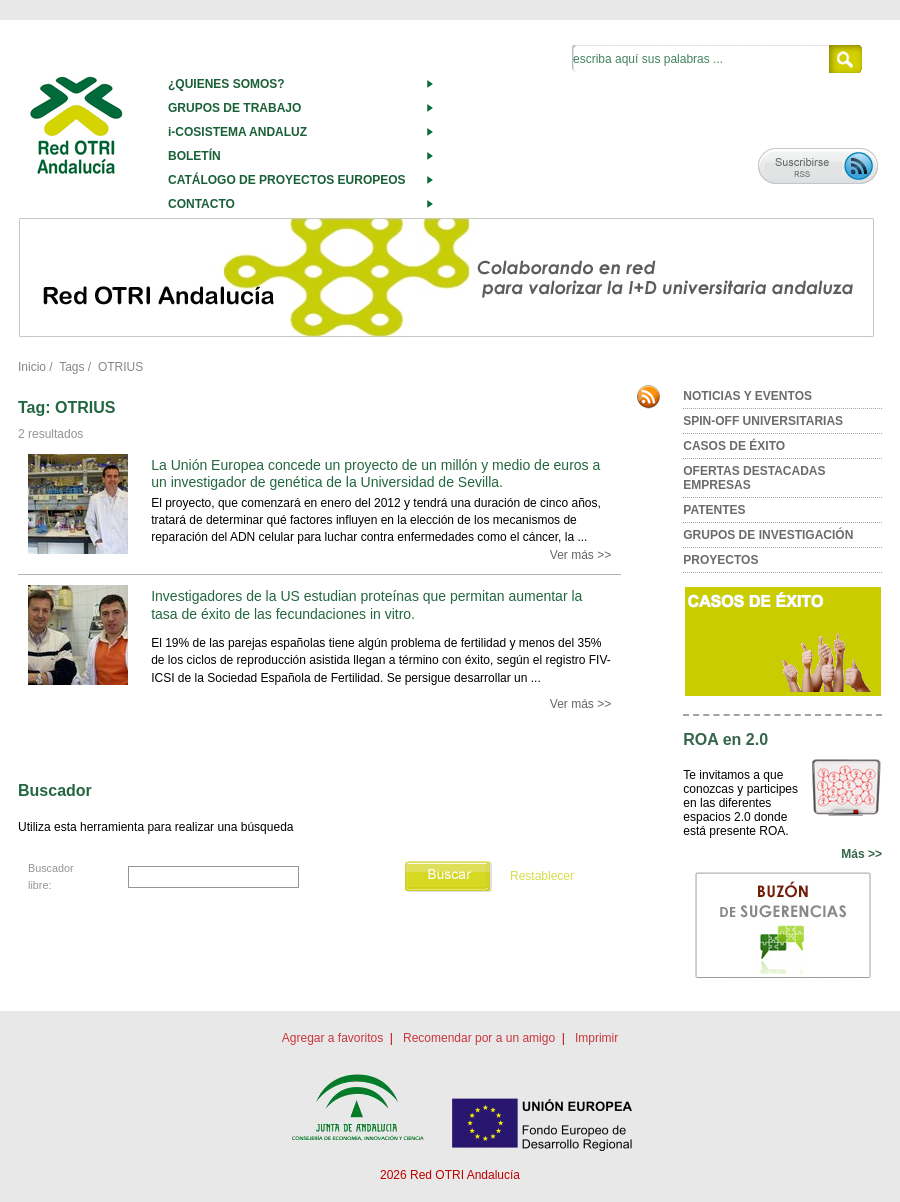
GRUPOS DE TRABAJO (234, 108)
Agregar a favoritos (332, 1038)
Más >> (861, 854)
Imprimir (596, 1038)
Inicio (32, 367)
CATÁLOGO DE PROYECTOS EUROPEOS (287, 180)
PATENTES (714, 510)
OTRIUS (120, 367)
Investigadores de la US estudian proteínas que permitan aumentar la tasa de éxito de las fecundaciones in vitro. (366, 604)
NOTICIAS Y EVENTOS (747, 396)
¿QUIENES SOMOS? (226, 84)
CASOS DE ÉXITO (734, 446)
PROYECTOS (720, 560)
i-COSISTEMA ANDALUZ (237, 132)
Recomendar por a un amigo (479, 1038)
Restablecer (542, 876)
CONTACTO (201, 204)
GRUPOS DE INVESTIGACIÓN (768, 535)
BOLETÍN (194, 156)
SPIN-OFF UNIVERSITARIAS (763, 421)
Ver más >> (580, 555)
